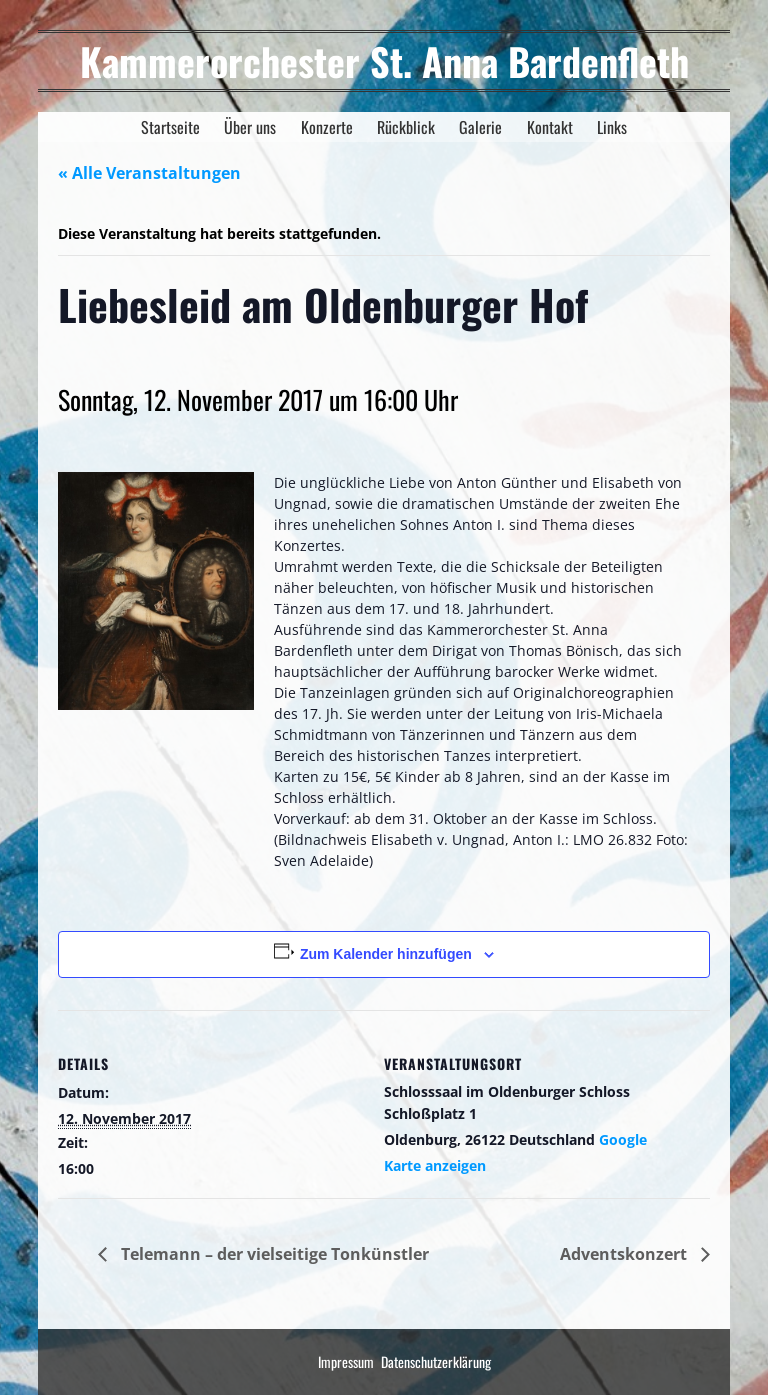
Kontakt (550, 127)
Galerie (480, 127)
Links (612, 127)
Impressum (346, 1361)
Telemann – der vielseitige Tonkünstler (273, 1254)
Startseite (170, 127)
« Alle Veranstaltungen (149, 173)
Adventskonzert (625, 1254)
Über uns (250, 127)
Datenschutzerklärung (436, 1361)
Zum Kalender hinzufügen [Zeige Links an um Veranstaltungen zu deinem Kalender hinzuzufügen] (386, 954)
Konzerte (327, 127)
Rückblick (406, 127)
